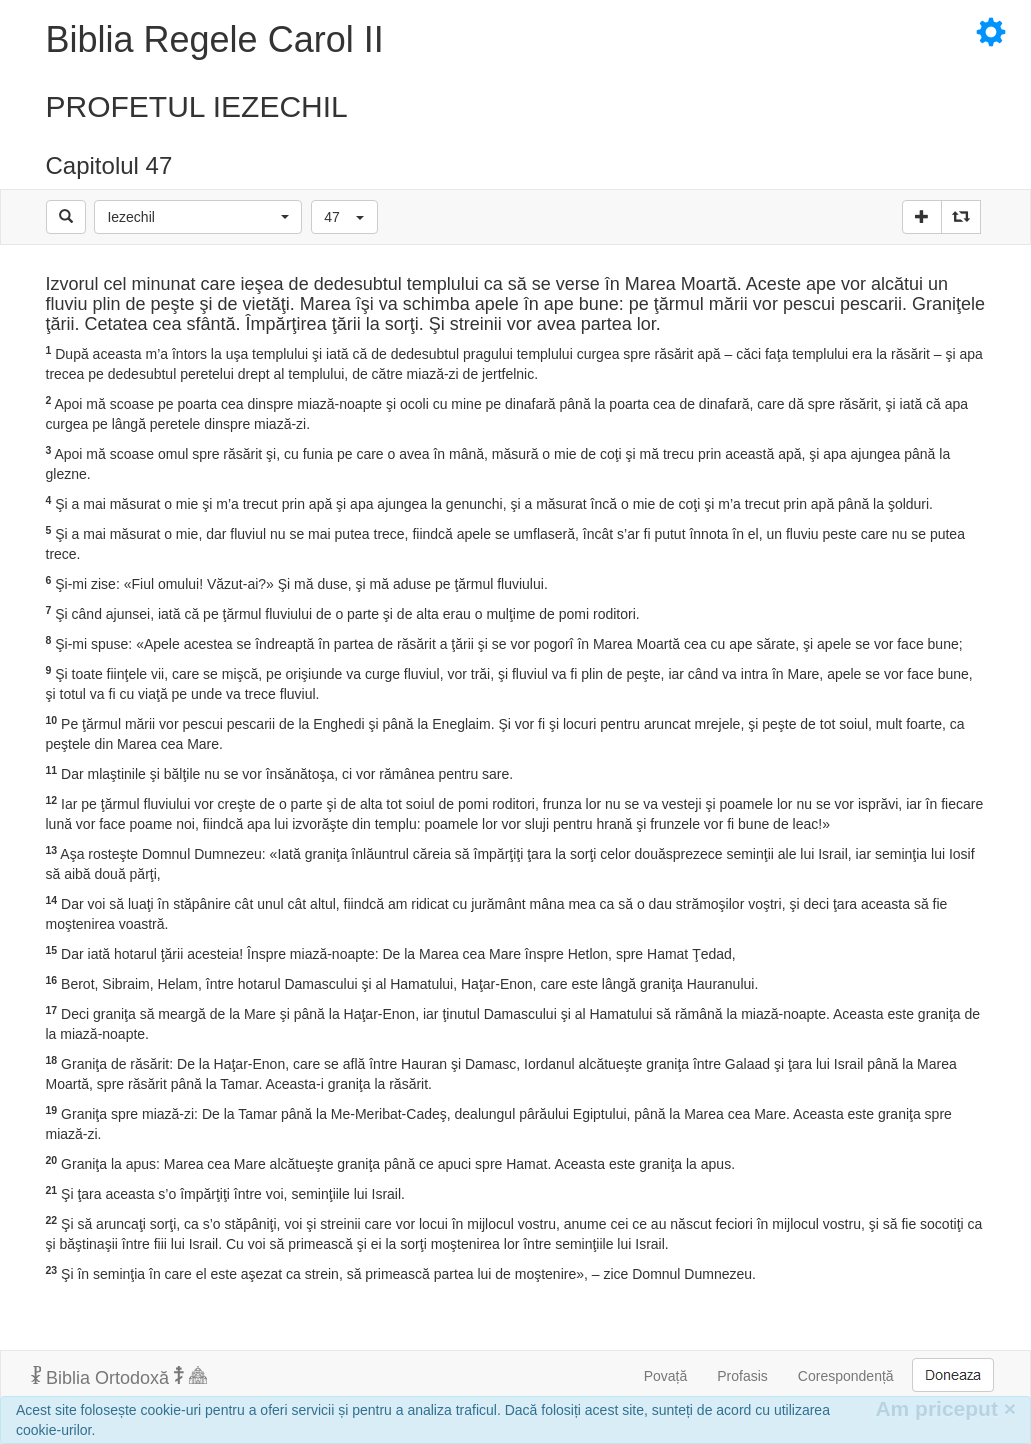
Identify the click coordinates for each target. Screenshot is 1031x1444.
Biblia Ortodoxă (119, 1377)
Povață (666, 1376)
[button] (198, 217)
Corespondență (846, 1376)
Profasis (742, 1376)
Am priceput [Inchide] (945, 1408)
